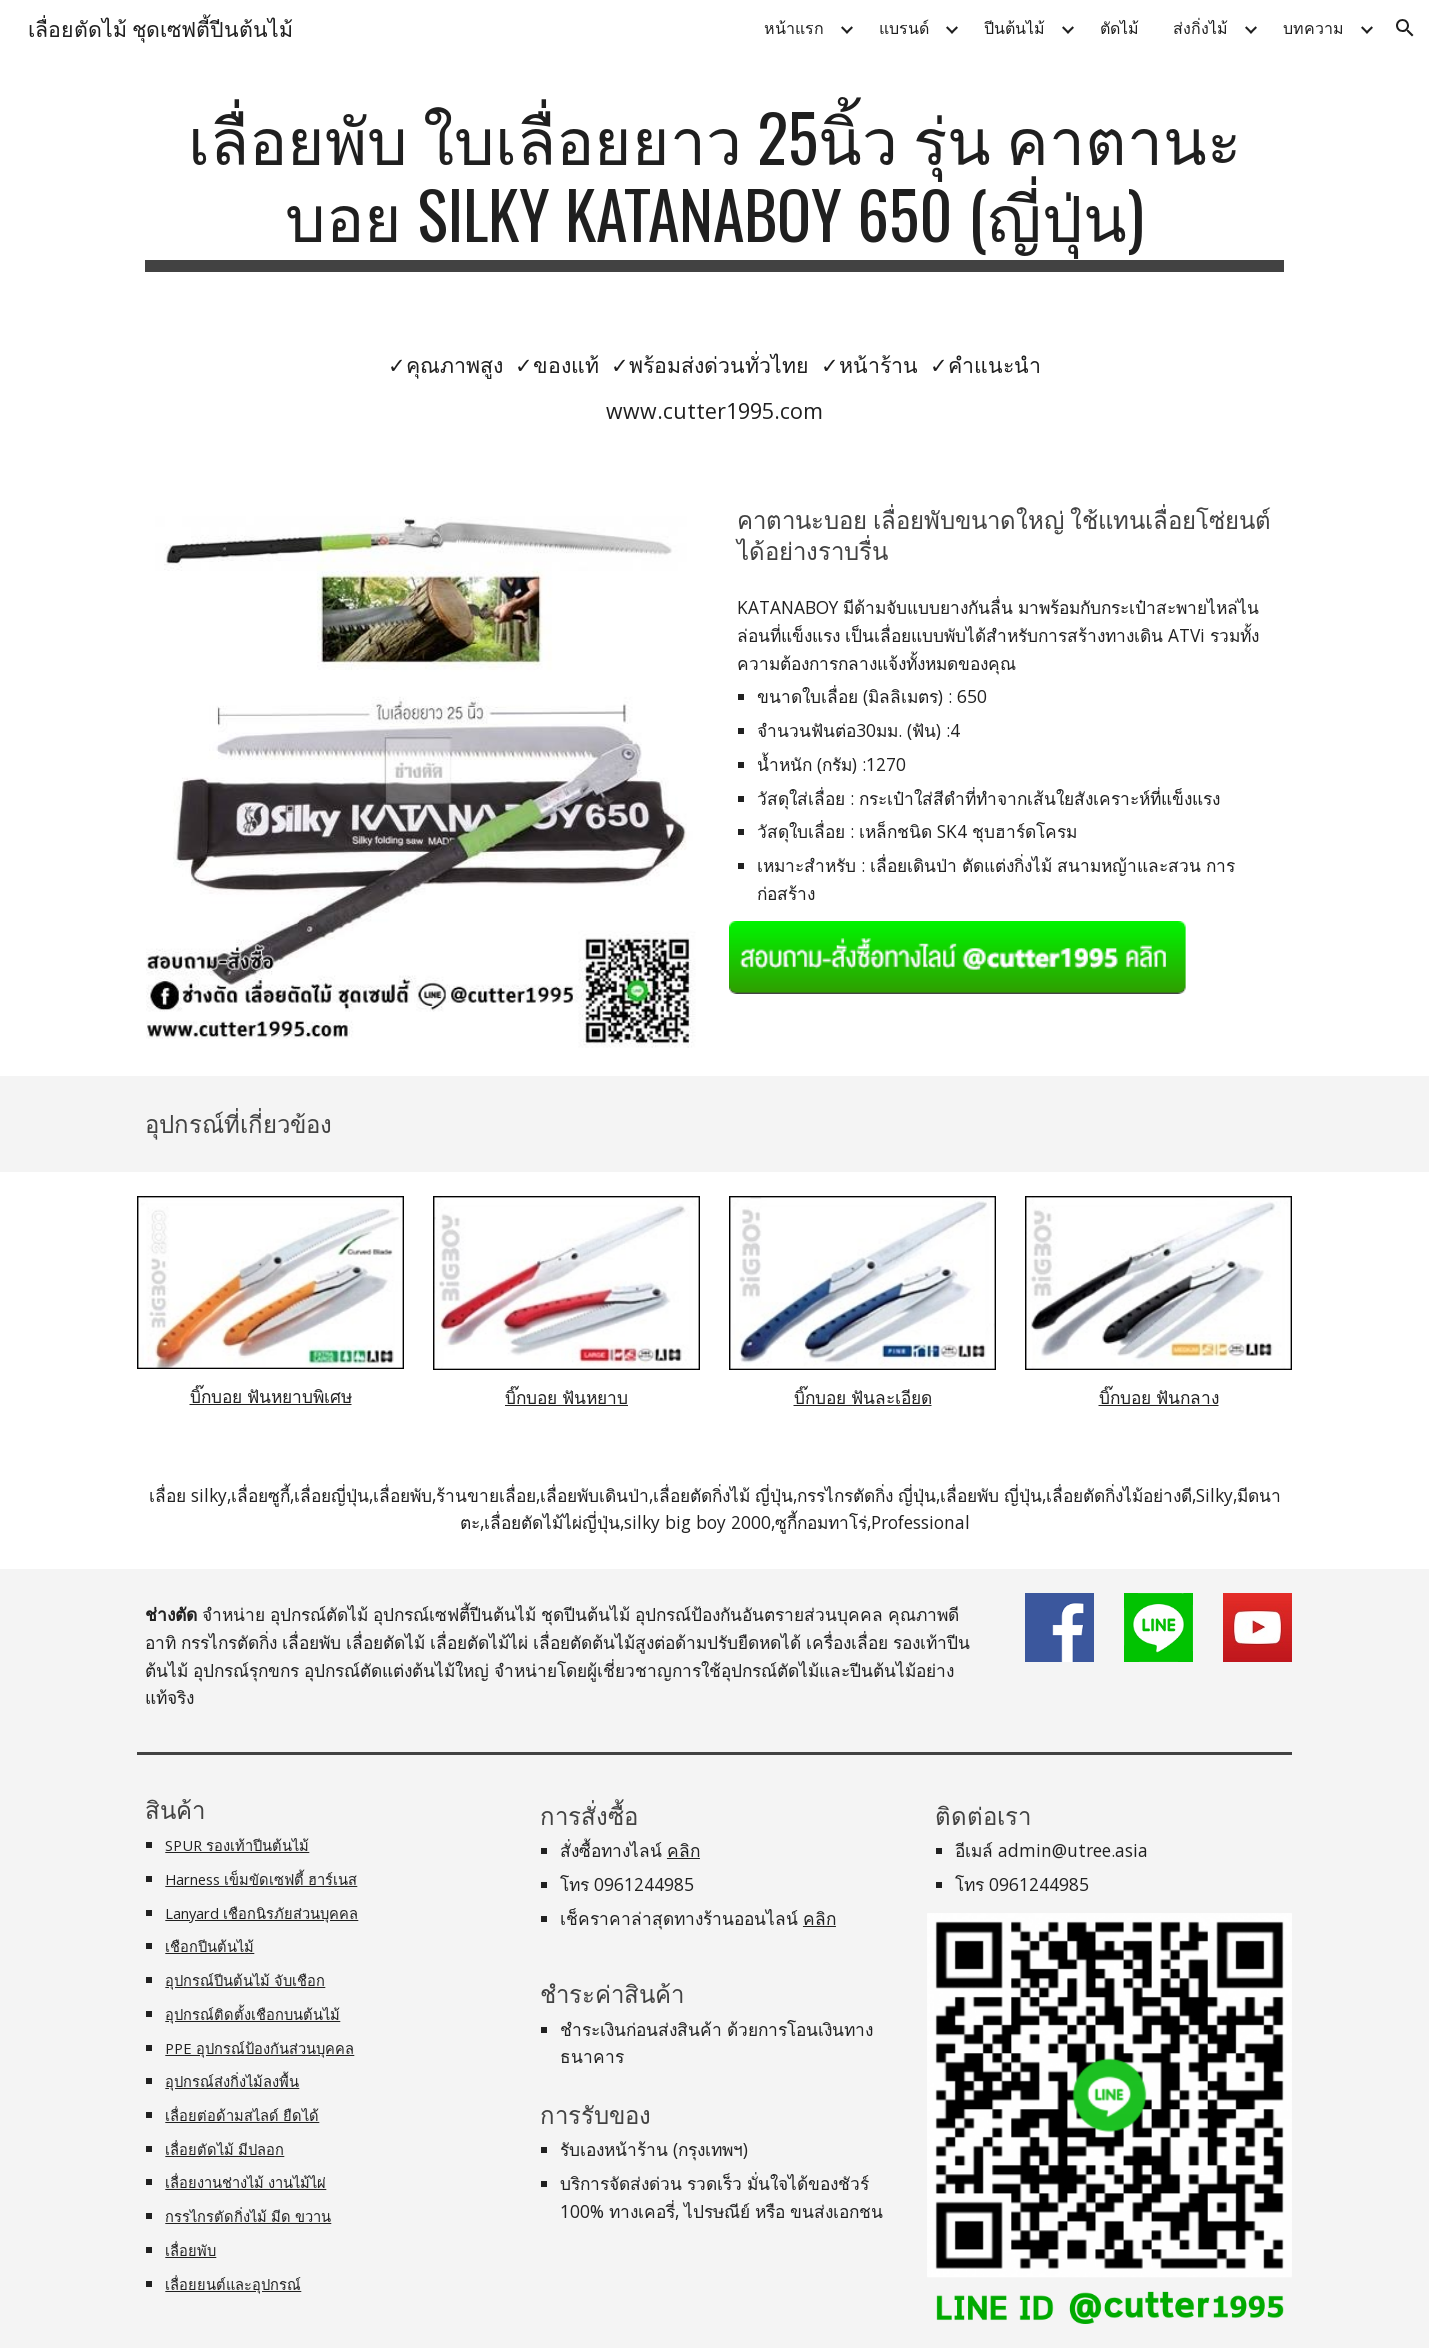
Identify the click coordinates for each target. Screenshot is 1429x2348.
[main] (714, 185)
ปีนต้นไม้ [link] (1014, 28)
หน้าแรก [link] (794, 28)
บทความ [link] (1313, 28)
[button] (1405, 28)
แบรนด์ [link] (904, 28)
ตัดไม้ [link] (1119, 28)
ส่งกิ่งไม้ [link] (1200, 28)
